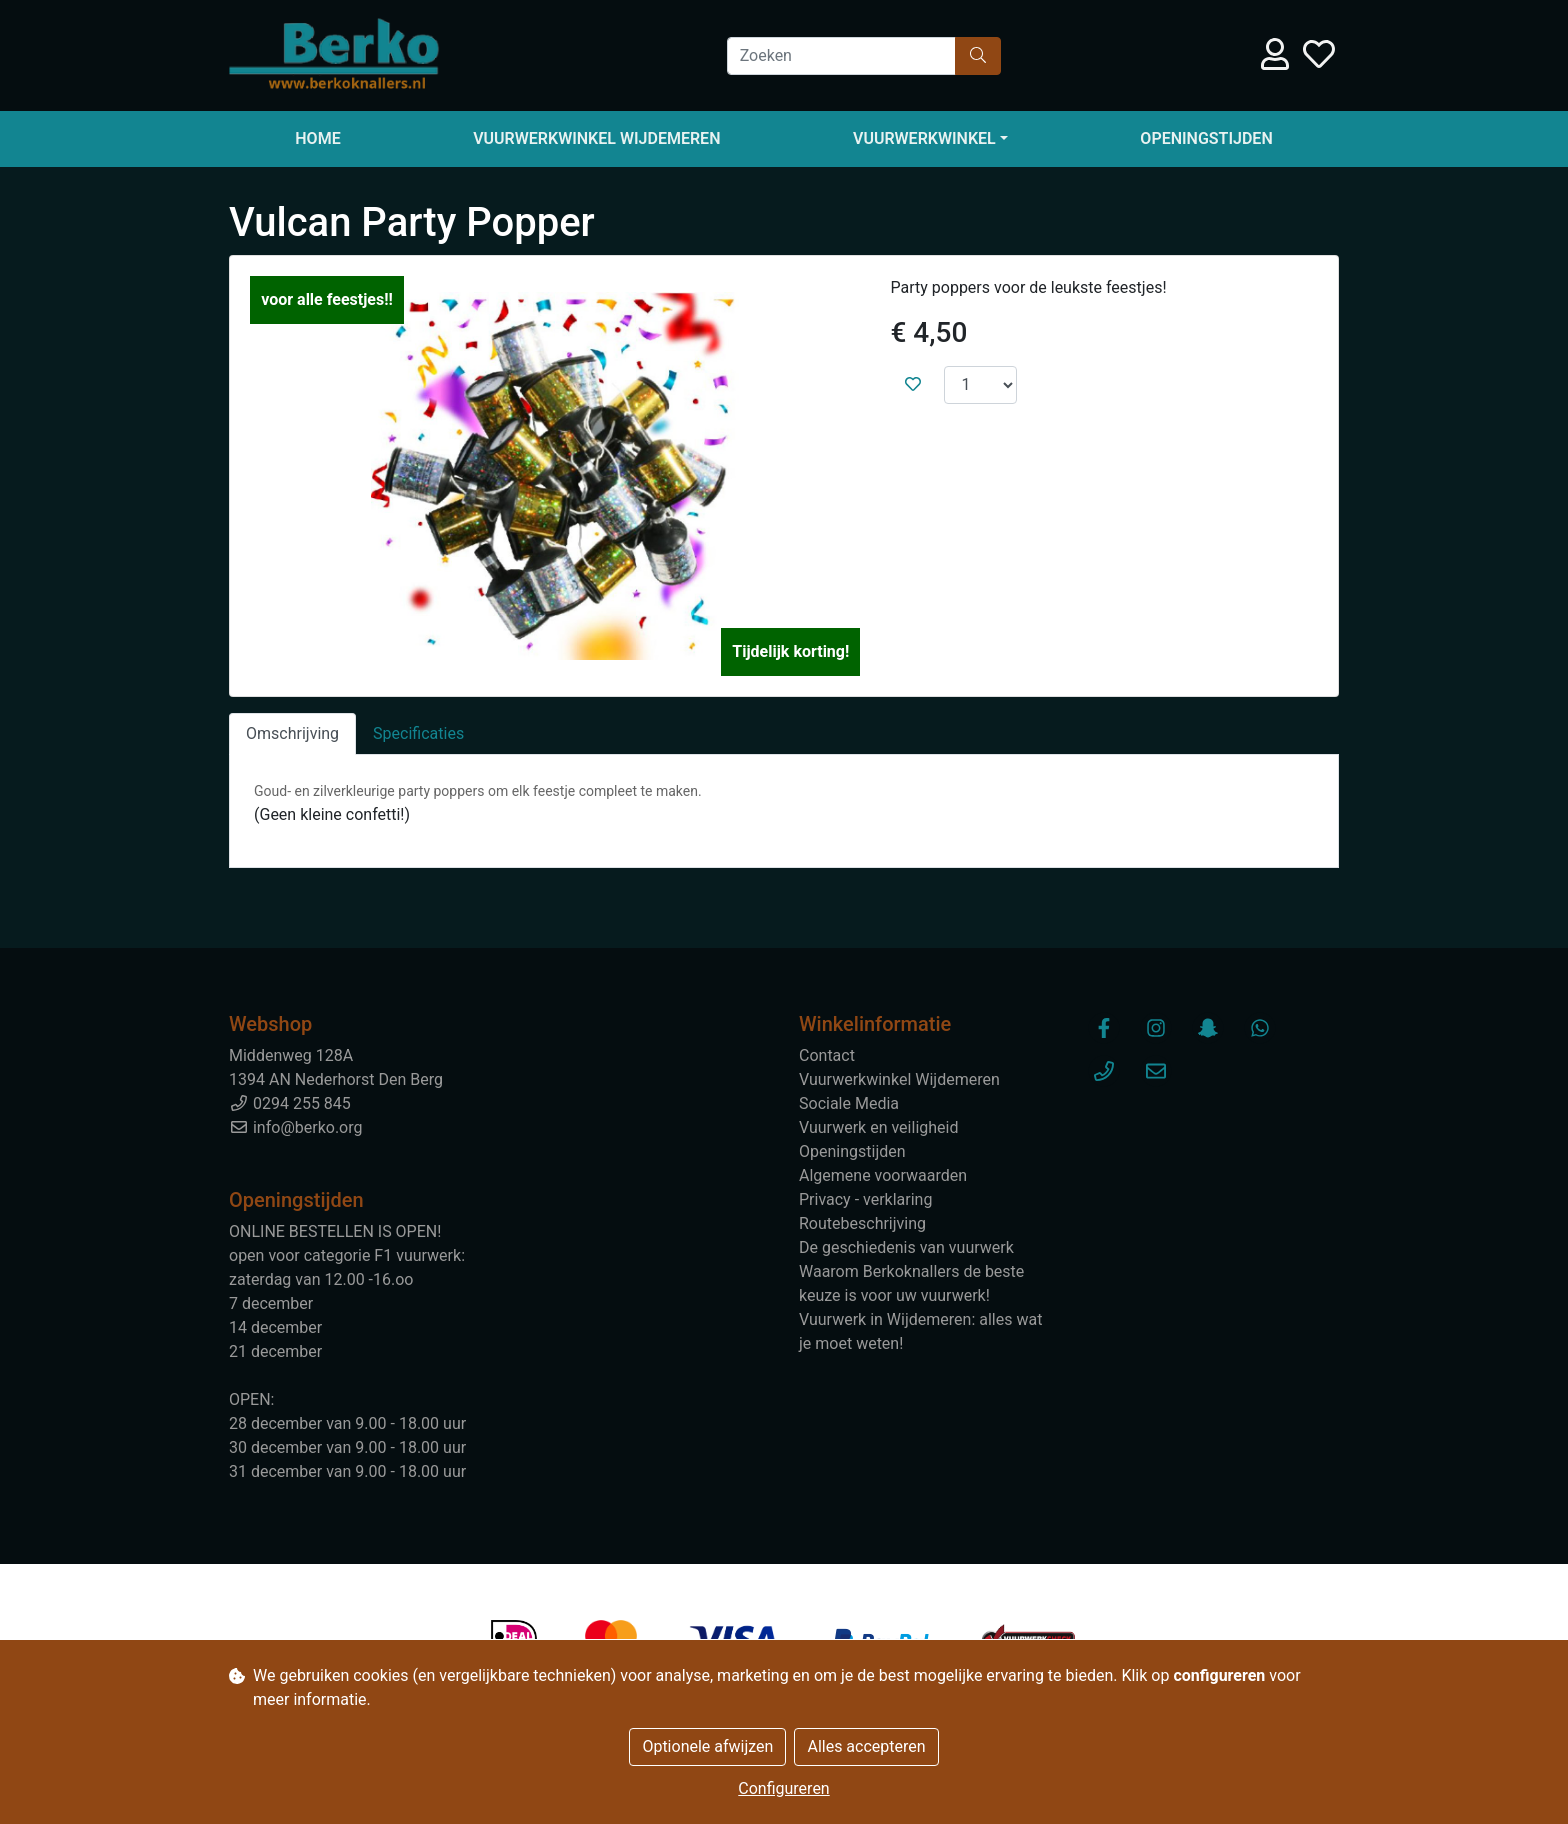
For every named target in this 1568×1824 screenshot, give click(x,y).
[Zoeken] (841, 56)
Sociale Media (849, 1103)
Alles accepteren (866, 1746)
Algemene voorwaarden (883, 1175)
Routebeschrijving (862, 1223)
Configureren (783, 1788)
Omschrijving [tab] (292, 733)
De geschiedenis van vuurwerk (906, 1247)
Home (317, 138)
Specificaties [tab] (418, 733)
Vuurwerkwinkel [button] (924, 138)
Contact (827, 1055)
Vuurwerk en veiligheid (878, 1127)
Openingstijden (1206, 138)
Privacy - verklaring (865, 1199)
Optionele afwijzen (707, 1746)
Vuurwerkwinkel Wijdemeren (596, 138)
